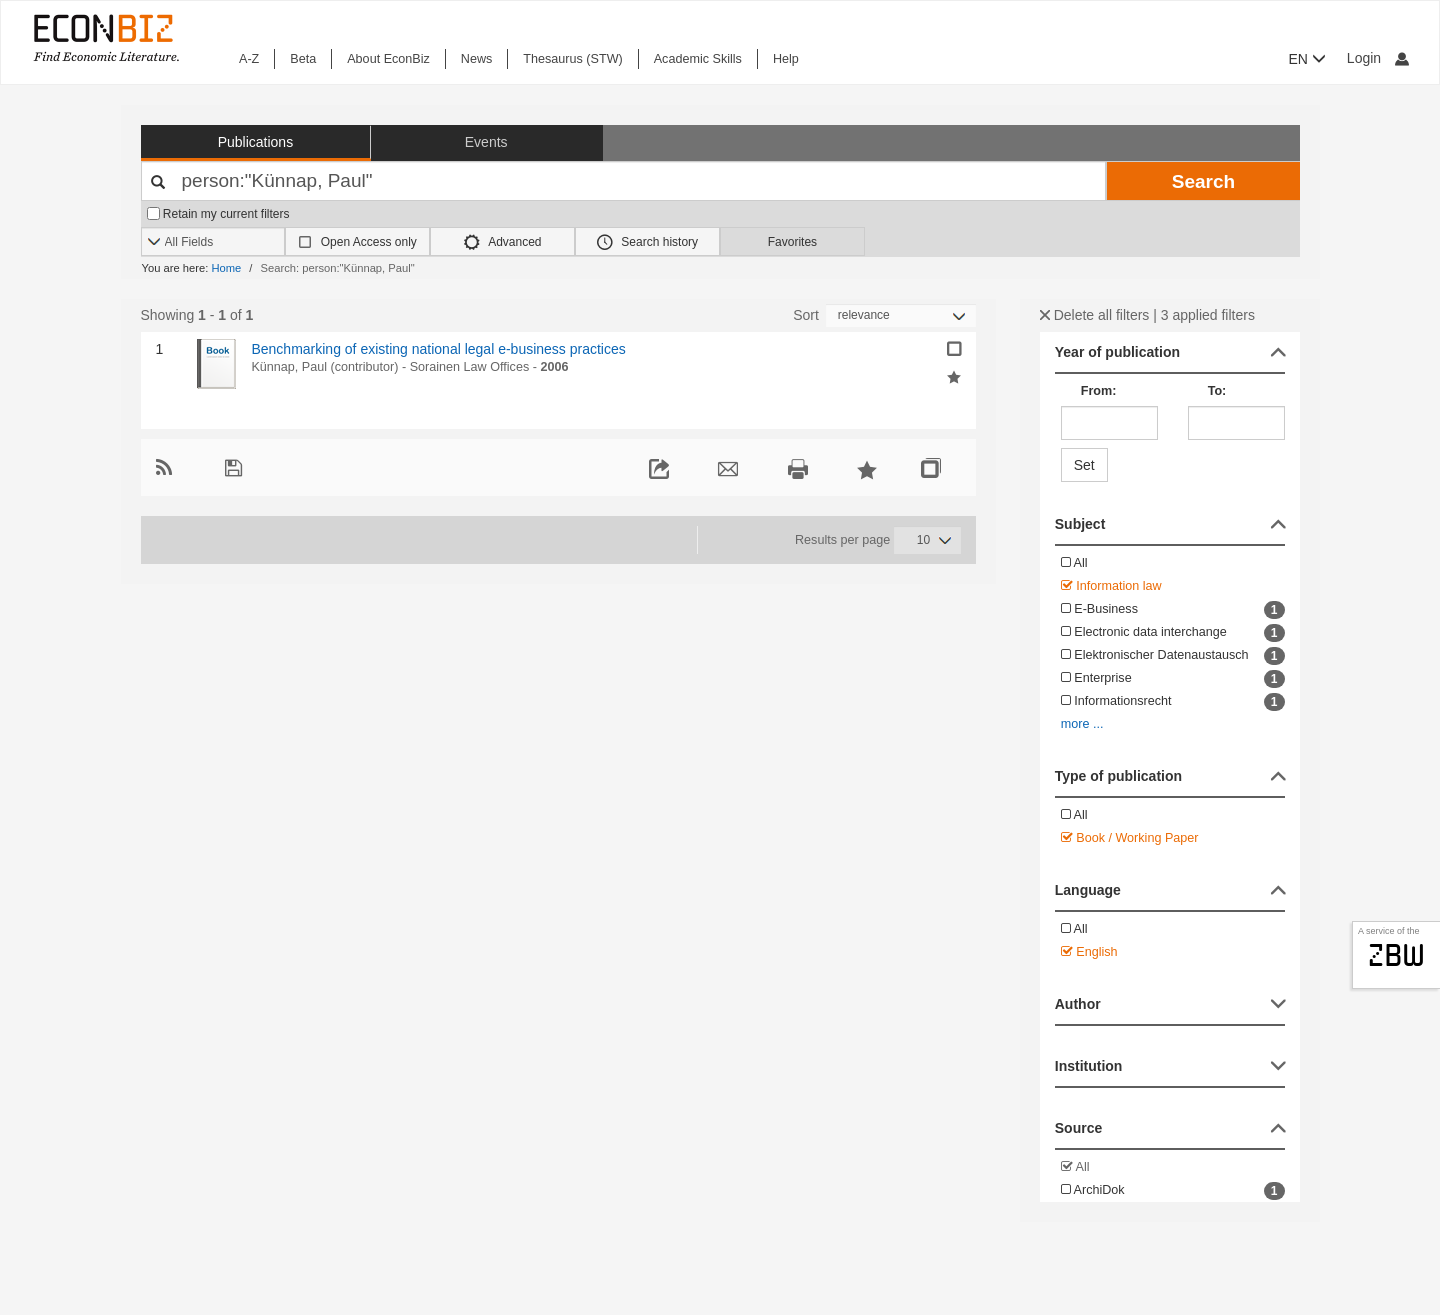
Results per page (842, 540)
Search (1203, 181)
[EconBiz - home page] (105, 37)
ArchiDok (1173, 1191)
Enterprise (1173, 679)
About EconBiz (388, 59)
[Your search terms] (624, 181)
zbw (1396, 955)
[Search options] (213, 242)
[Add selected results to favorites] (954, 376)
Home (226, 268)
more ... (1082, 724)
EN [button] (1307, 59)
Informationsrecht (1173, 702)
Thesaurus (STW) (572, 59)
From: (1099, 391)
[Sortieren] (901, 315)
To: (1217, 391)
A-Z (249, 59)
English (1089, 952)
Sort (806, 315)
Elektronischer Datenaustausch (1173, 656)
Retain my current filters (218, 214)
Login (1378, 58)
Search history (647, 242)
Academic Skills (698, 59)
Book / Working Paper (1130, 838)
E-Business (1173, 610)
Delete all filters (1095, 315)
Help (786, 59)
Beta (303, 59)
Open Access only (369, 242)
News (477, 59)
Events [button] (486, 142)
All (1074, 563)
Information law (1111, 586)
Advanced (503, 242)
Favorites (792, 242)
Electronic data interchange (1173, 633)
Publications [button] (256, 142)
